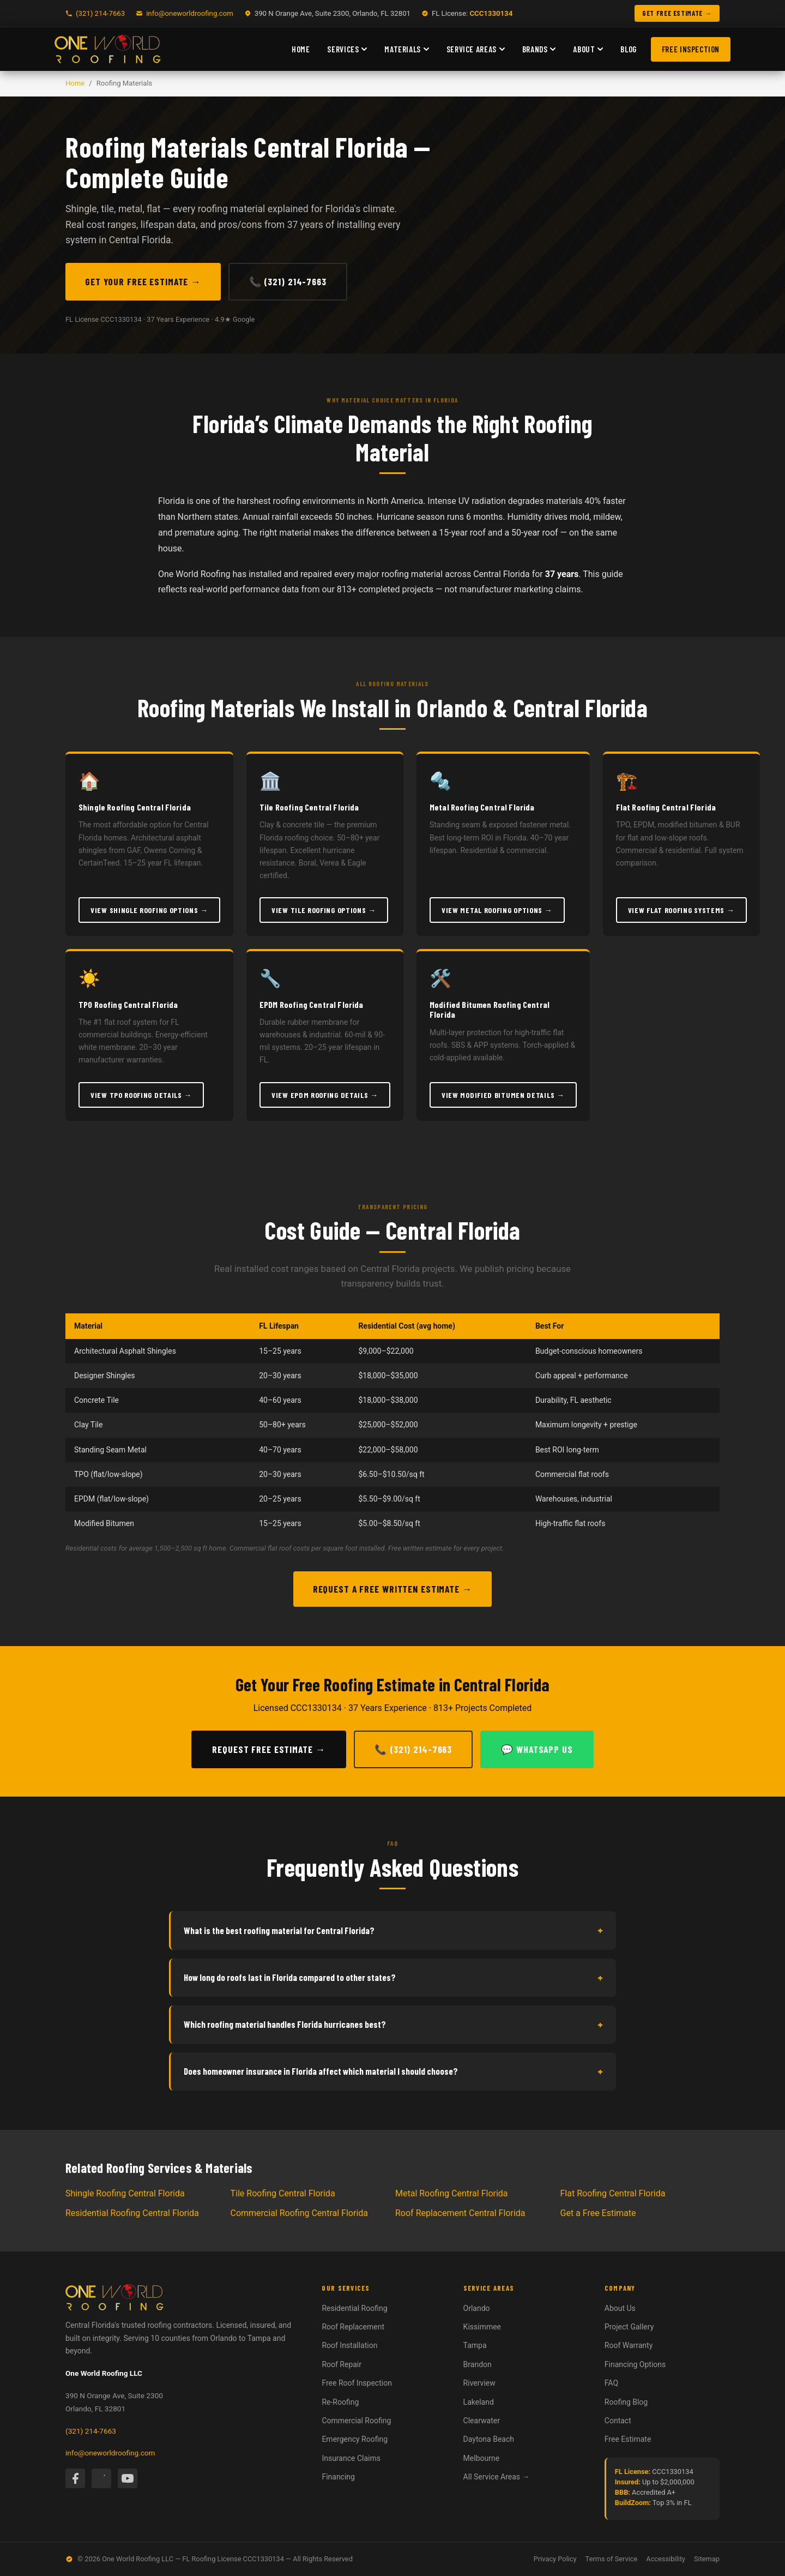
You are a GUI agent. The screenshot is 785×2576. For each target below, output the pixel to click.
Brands (539, 49)
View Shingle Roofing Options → (149, 910)
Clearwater (481, 2420)
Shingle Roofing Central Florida (134, 807)
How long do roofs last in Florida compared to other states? (393, 1977)
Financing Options (635, 2364)
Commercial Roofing (356, 2420)
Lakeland (478, 2402)
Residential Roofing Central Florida (132, 2213)
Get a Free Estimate (598, 2213)
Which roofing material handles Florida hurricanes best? (393, 2024)
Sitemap (707, 2559)
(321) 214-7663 (90, 2431)
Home (301, 49)
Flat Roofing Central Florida (666, 807)
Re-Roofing (340, 2402)
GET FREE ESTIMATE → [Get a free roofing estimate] (677, 13)
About (588, 49)
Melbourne (481, 2458)
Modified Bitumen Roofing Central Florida (490, 1009)
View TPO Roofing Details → (141, 1095)
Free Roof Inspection (357, 2383)
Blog (628, 49)
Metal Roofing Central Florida (482, 807)
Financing (338, 2476)
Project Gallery (629, 2326)
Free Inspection (691, 49)
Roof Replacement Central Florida (460, 2213)
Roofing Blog (626, 2402)
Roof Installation (349, 2345)
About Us (620, 2308)
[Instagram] (101, 2478)
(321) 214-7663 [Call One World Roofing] (100, 13)
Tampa (475, 2345)
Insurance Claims (351, 2458)
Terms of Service (611, 2559)
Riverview (479, 2383)
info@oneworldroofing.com (189, 13)
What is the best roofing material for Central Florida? (393, 1930)
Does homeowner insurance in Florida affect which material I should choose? (393, 2071)
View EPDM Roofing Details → (324, 1095)
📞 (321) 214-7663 (288, 281)
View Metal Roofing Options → (497, 910)
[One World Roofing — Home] (108, 49)
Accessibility (665, 2559)
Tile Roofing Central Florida (309, 807)
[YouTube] (127, 2478)
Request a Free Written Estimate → (393, 1589)
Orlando (476, 2308)
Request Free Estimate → (268, 1749)
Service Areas (475, 49)
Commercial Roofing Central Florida (300, 2213)
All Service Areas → (496, 2476)
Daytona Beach (488, 2439)
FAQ (611, 2383)
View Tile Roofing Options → (323, 910)
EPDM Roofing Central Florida (311, 1004)
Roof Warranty (629, 2345)
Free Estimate (628, 2439)
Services (347, 49)
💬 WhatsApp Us (536, 1749)
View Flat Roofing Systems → (681, 910)
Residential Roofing (354, 2308)
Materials (406, 49)
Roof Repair (341, 2364)
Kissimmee (482, 2326)
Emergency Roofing (355, 2439)
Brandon (477, 2364)
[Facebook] (75, 2478)
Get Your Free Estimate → (143, 281)
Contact (618, 2420)
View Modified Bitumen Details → (503, 1095)
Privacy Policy (555, 2559)
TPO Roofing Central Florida (128, 1004)
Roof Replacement (353, 2326)
